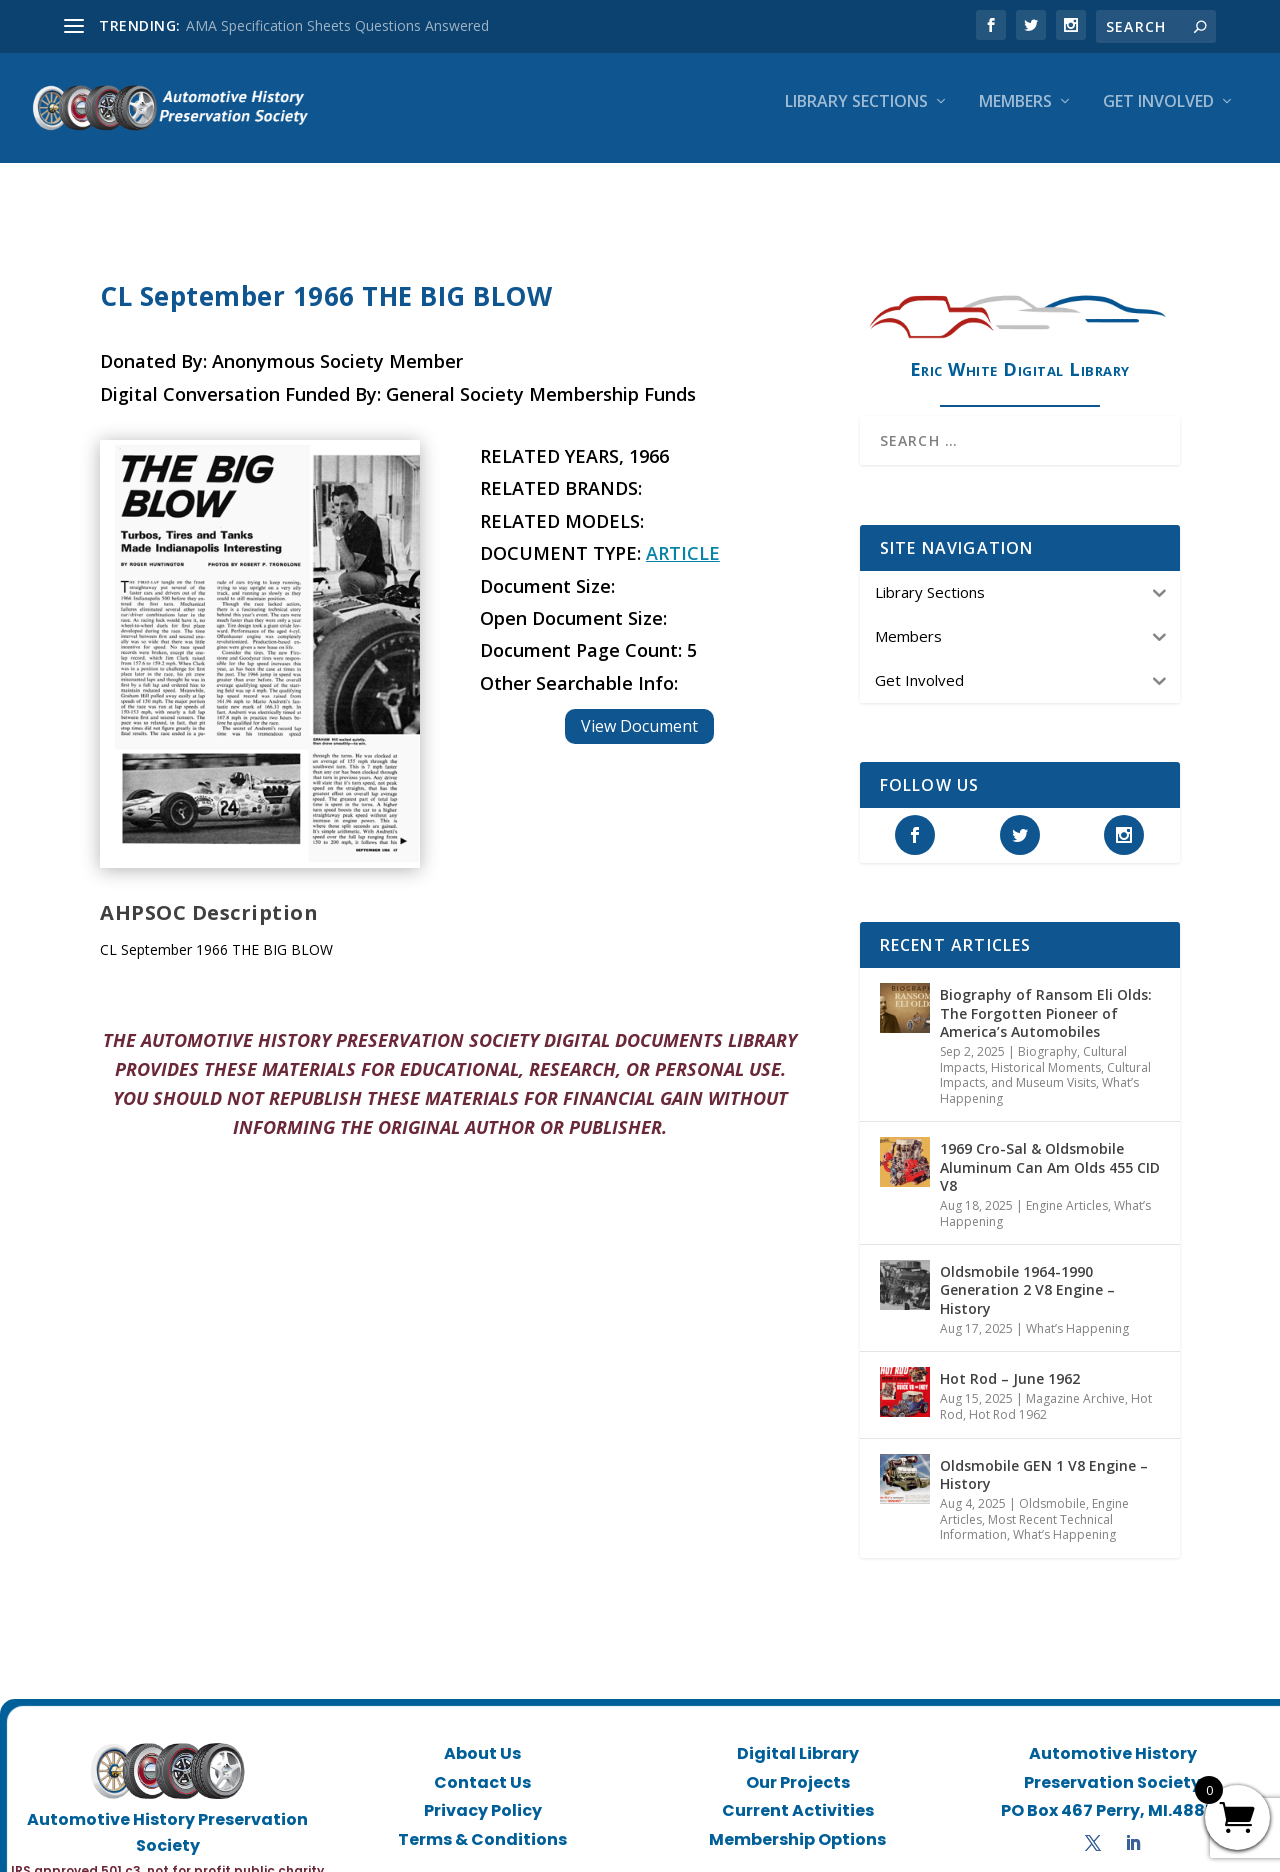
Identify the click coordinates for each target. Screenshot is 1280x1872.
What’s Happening (1077, 1310)
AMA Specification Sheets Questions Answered (337, 25)
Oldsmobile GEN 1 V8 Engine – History (1044, 1456)
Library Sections (856, 116)
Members (1015, 116)
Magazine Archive (1075, 1380)
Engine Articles (1067, 1187)
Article (683, 535)
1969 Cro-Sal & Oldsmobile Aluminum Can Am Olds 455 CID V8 (1050, 1148)
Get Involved (1158, 116)
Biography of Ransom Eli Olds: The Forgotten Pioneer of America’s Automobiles (1046, 994)
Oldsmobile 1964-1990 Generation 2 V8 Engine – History (1027, 1271)
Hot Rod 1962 (1008, 1396)
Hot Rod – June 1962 (1010, 1360)
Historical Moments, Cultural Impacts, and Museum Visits (1045, 1057)
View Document (639, 708)
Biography (1047, 1033)
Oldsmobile (1052, 1485)
